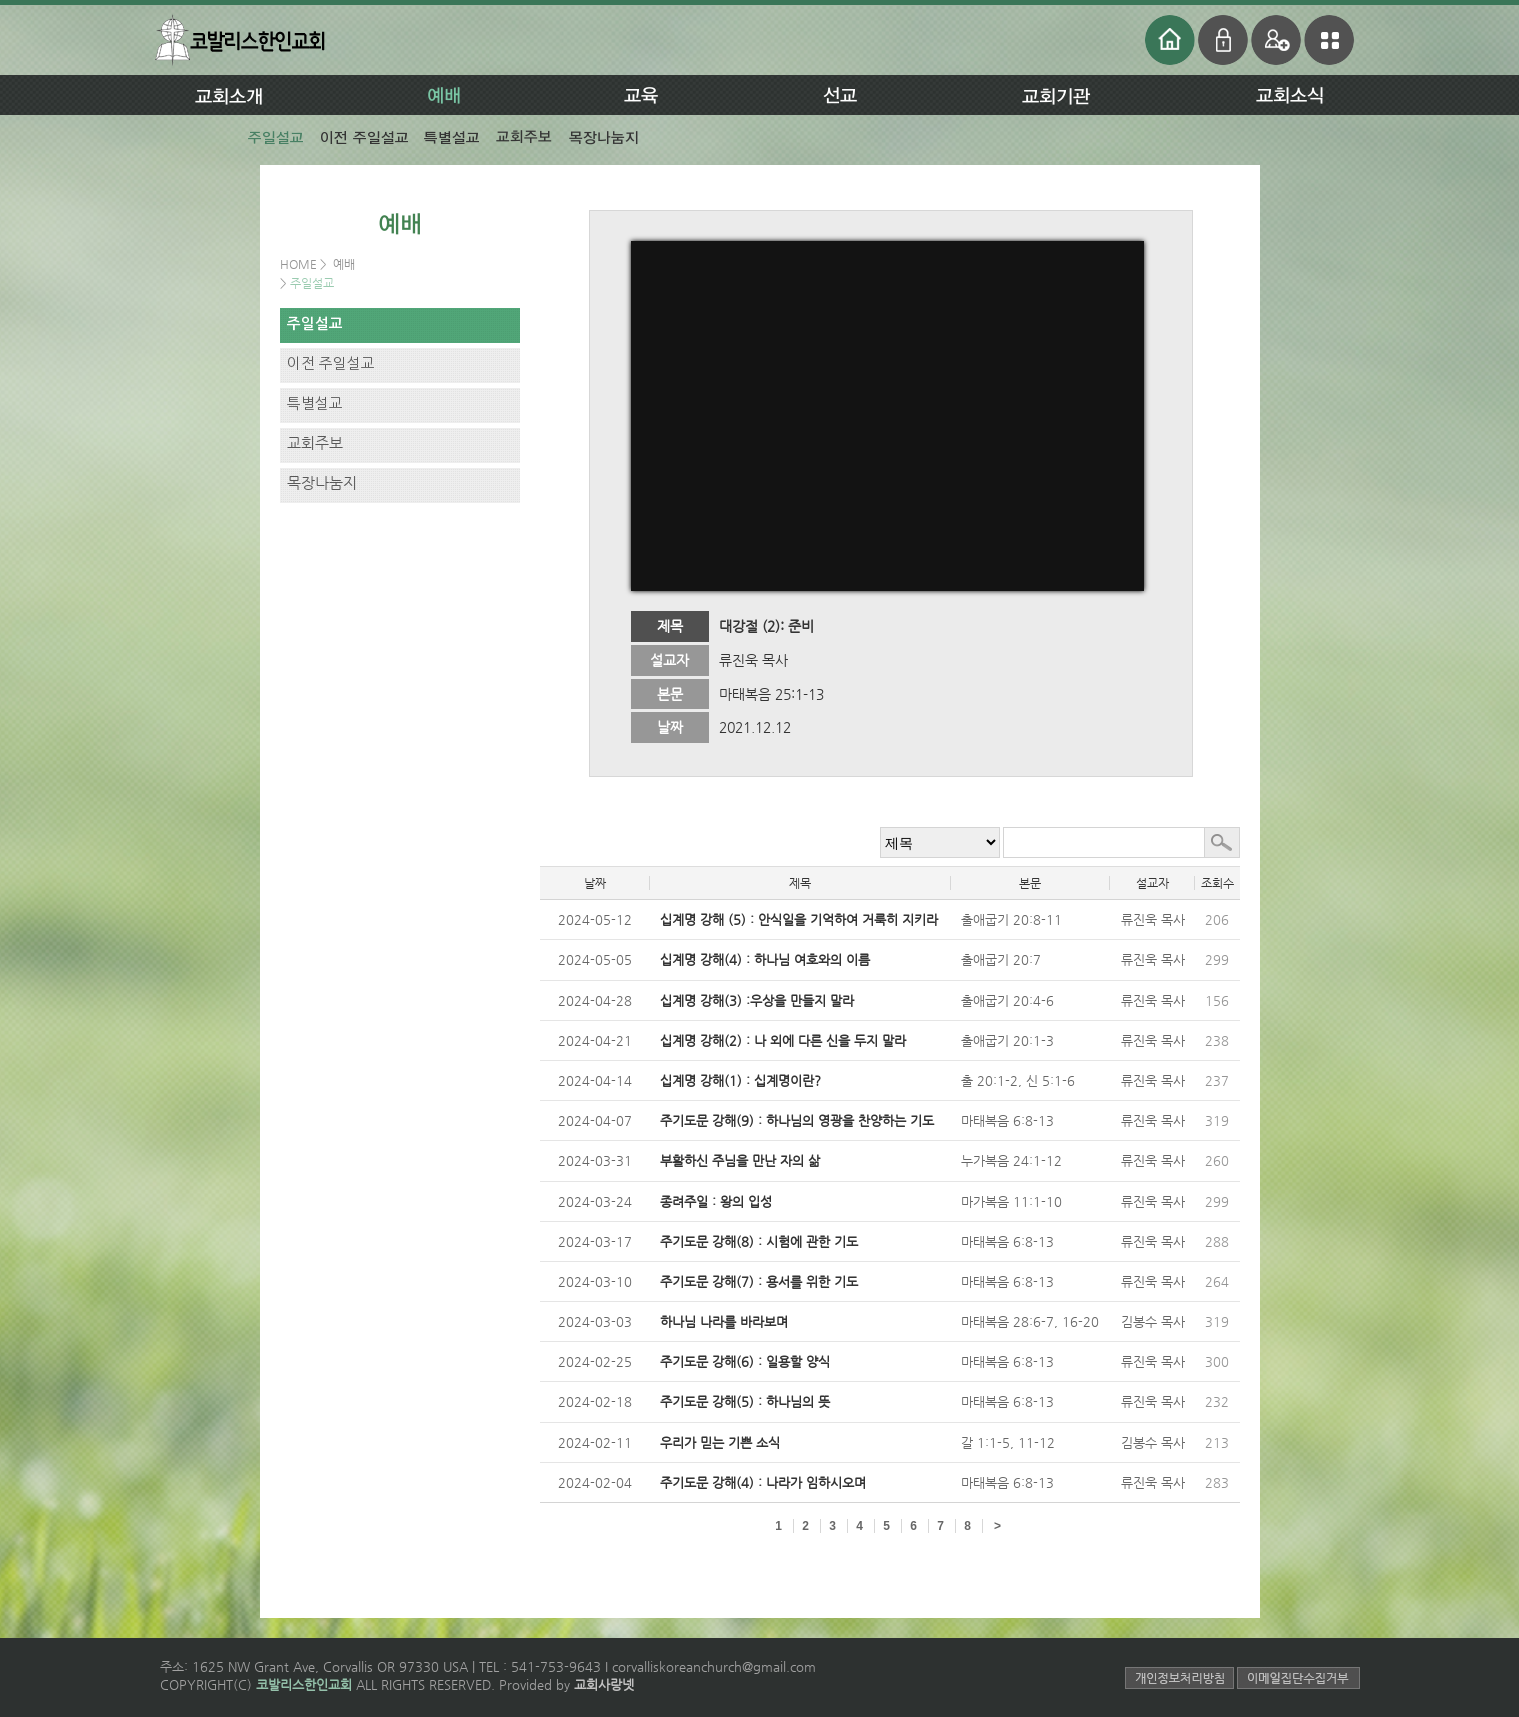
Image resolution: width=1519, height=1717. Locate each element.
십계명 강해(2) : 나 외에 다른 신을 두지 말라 (783, 1040)
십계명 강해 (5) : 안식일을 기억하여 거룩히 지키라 (799, 919)
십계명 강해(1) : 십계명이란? (740, 1080)
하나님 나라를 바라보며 (724, 1321)
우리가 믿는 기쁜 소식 (720, 1442)
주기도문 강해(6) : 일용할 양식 (745, 1361)
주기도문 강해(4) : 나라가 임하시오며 (763, 1482)
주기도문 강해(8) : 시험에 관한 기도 (759, 1241)
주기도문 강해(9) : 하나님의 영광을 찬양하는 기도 (797, 1120)
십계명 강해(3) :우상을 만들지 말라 (757, 1000)
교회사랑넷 (604, 1684)
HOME (300, 264)
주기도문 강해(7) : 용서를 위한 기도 (759, 1281)
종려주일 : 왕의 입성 (716, 1201)
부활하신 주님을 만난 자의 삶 (740, 1160)
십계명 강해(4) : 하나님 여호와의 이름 (765, 959)
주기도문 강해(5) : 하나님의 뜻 (745, 1401)
